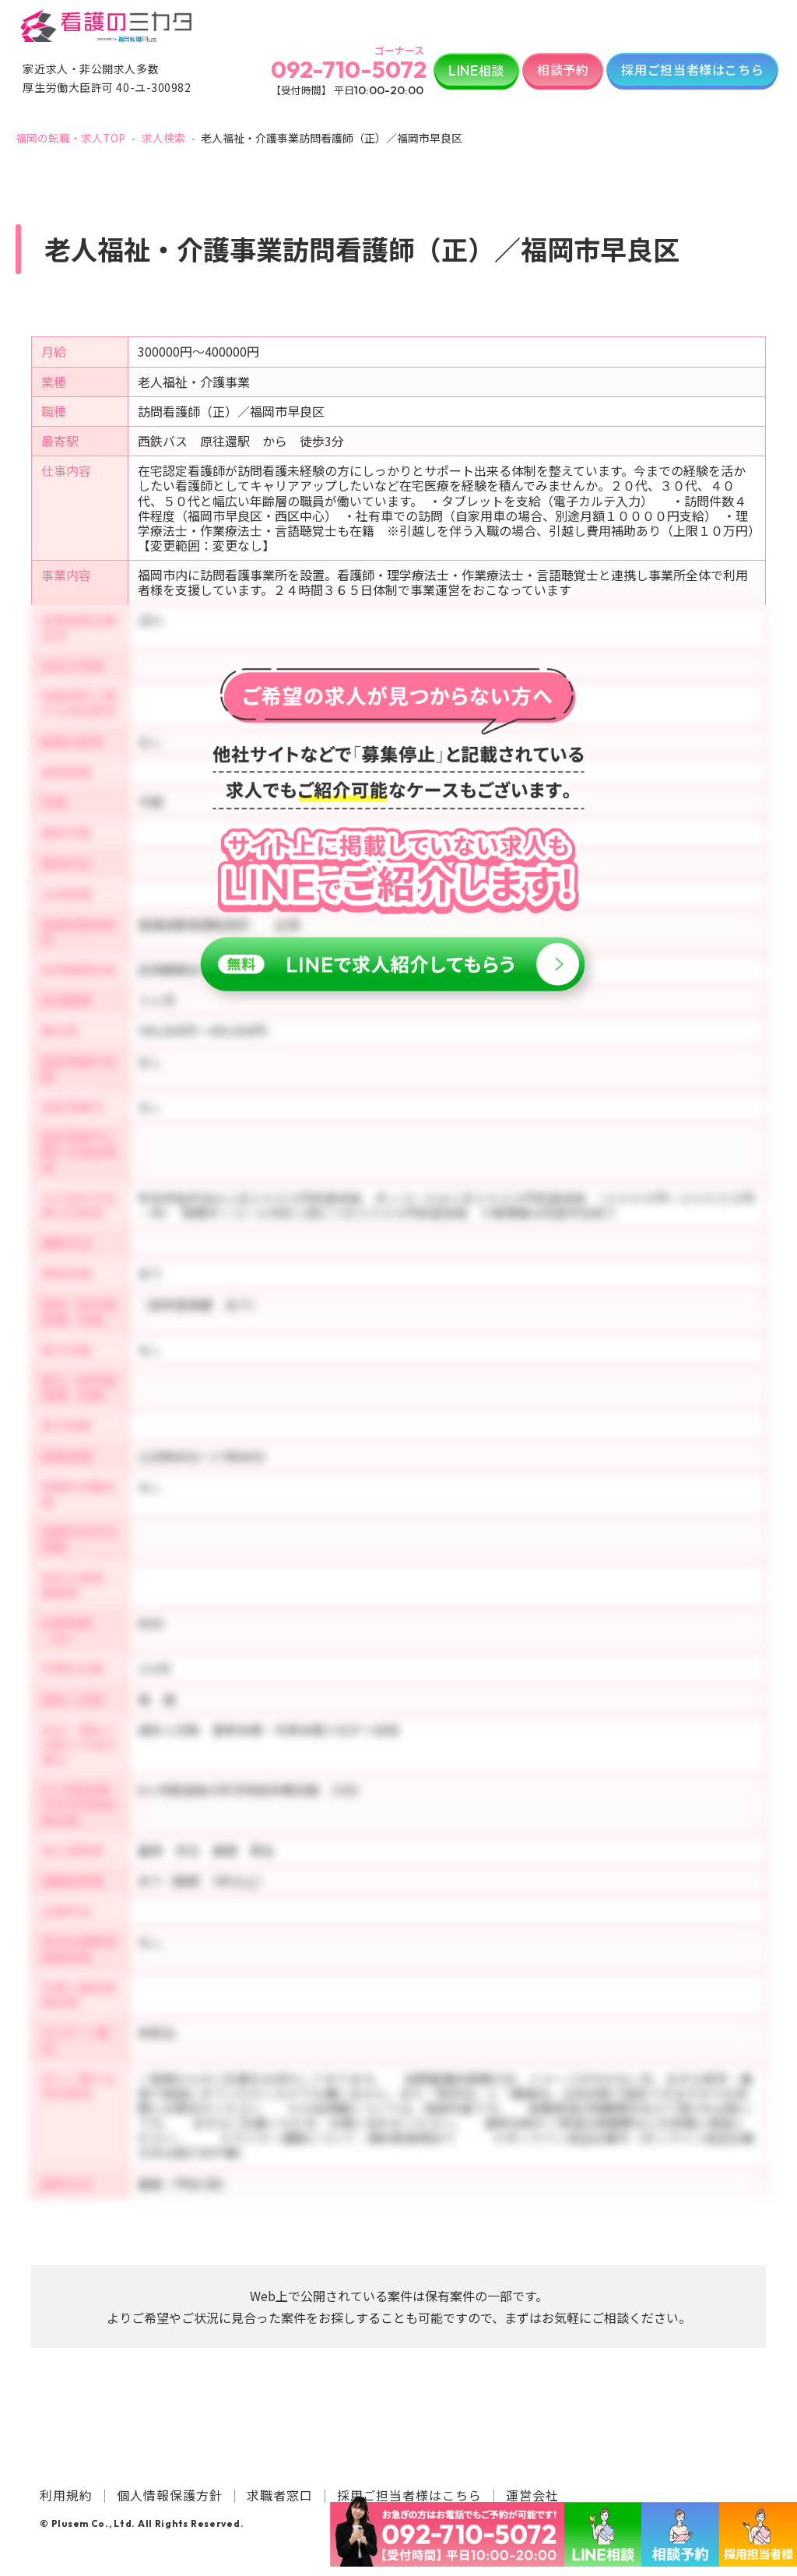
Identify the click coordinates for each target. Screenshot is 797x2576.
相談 (476, 70)
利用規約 (66, 2495)
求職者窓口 (280, 2495)
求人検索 (163, 138)
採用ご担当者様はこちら (692, 69)
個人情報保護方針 (170, 2495)
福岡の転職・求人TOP (70, 138)
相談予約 (563, 69)
